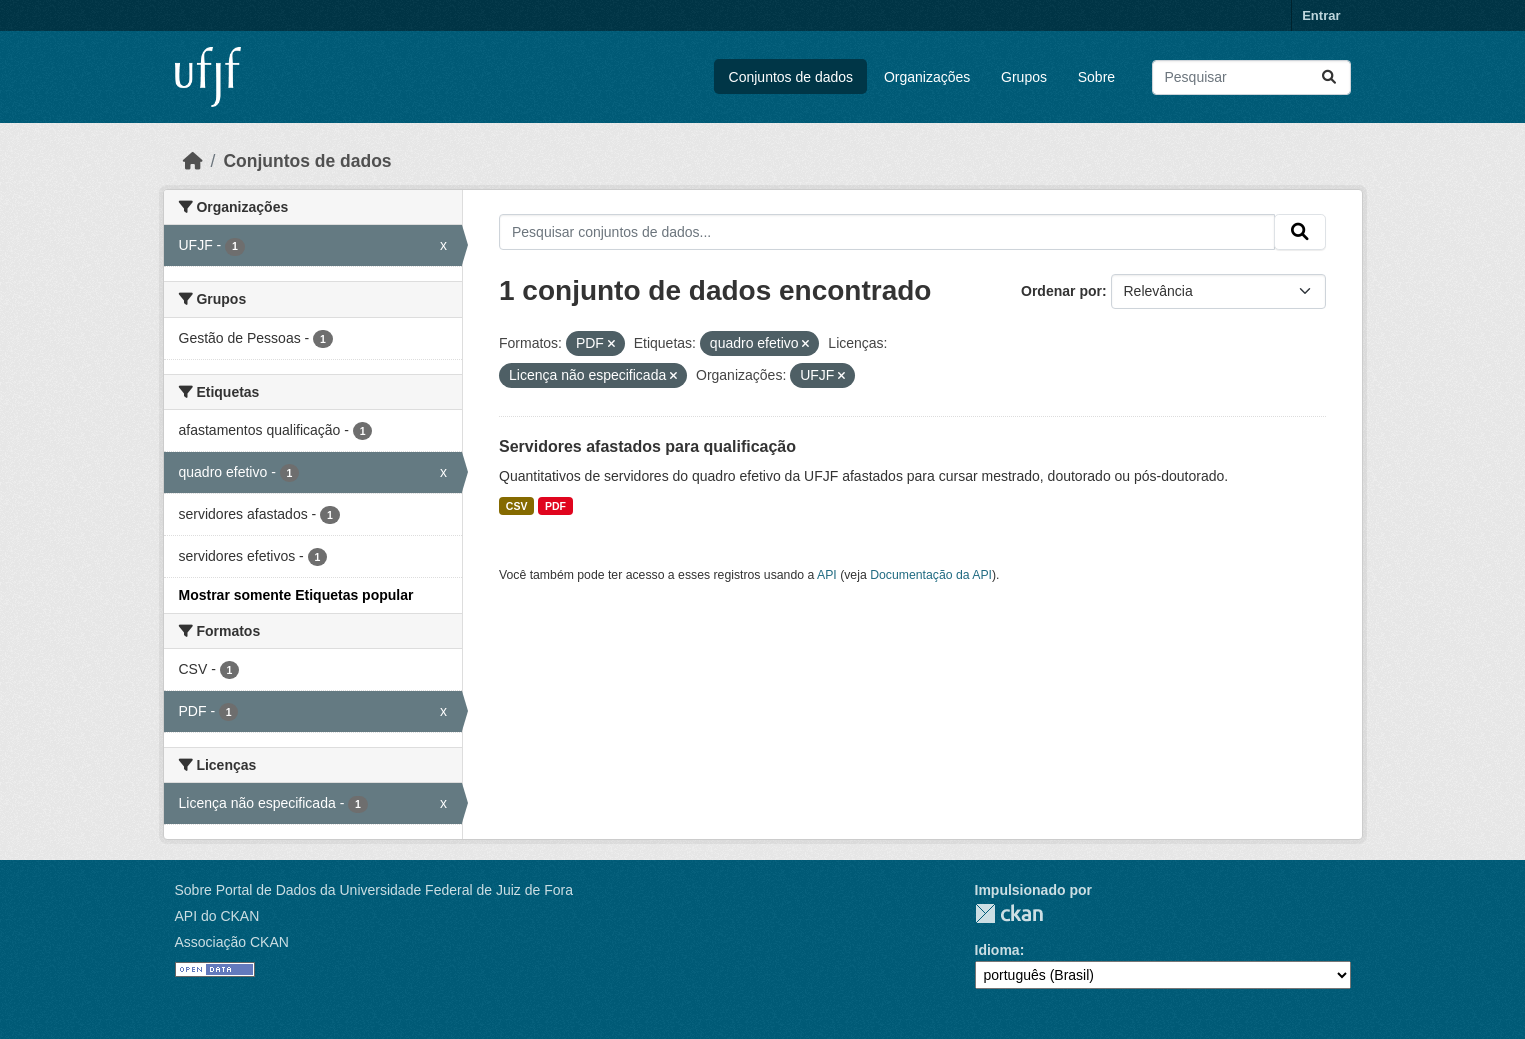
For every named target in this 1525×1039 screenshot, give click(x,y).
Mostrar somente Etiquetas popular (296, 595)
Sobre (1096, 77)
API (827, 575)
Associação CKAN (232, 942)
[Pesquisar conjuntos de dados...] (1251, 77)
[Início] (193, 161)
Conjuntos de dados (791, 77)
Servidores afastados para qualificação (647, 446)
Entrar (1321, 15)
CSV (517, 506)
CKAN (1009, 913)
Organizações (927, 77)
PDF (555, 506)
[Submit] (1329, 77)
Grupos (1024, 77)
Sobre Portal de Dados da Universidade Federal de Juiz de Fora (374, 890)
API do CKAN (217, 916)
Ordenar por (1061, 291)
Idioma (997, 950)
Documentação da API (931, 575)
